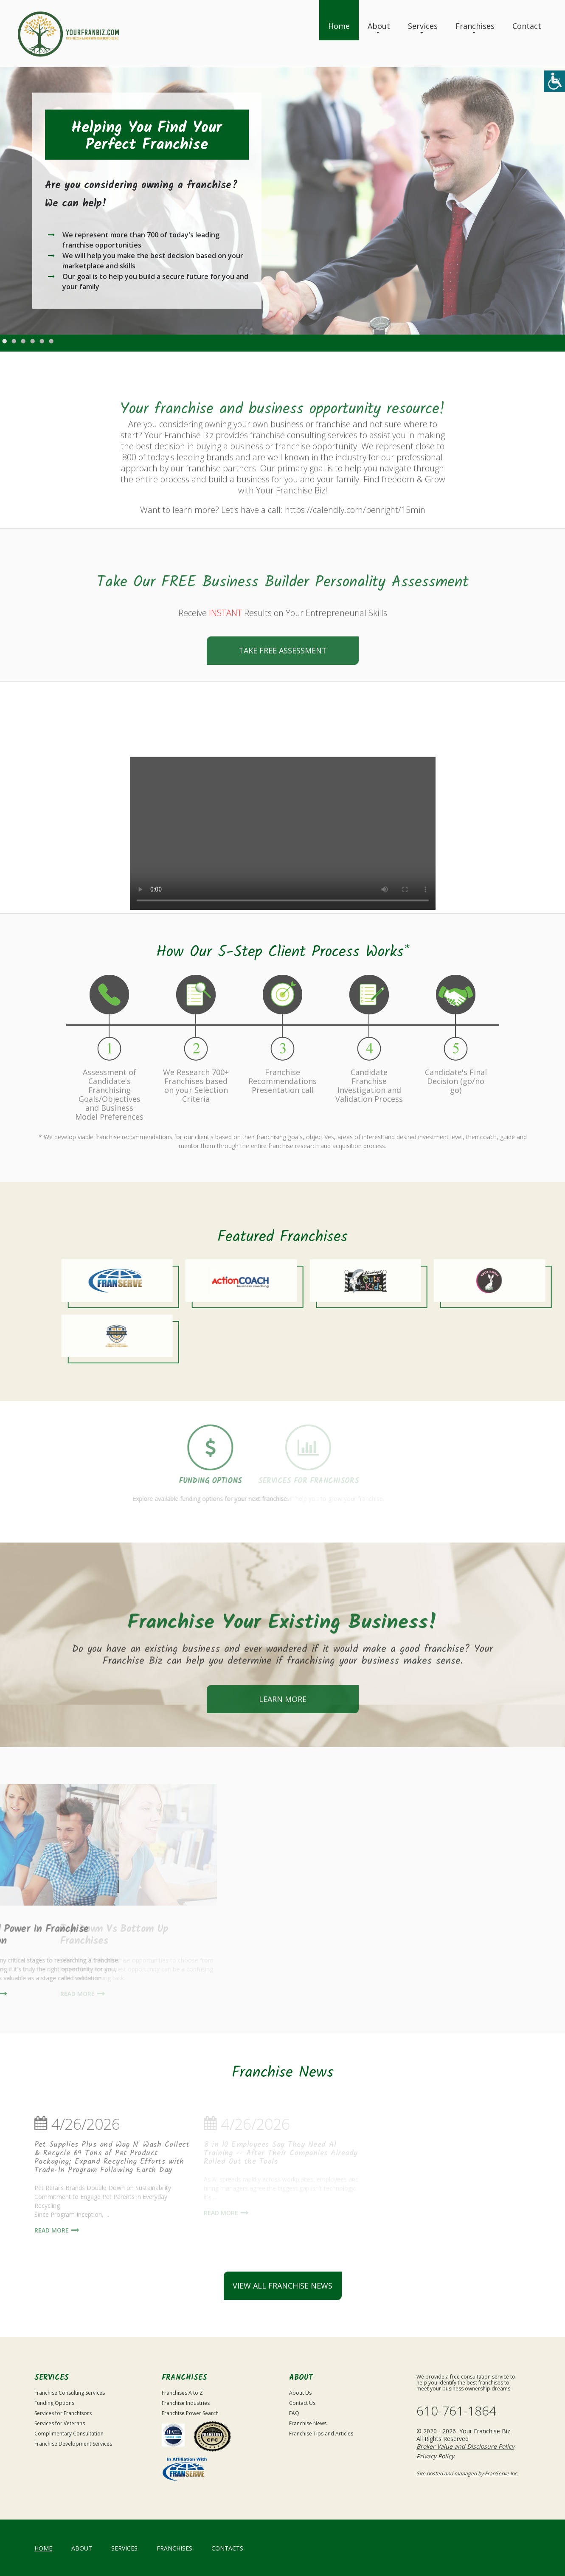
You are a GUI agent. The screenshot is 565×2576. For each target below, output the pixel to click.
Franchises (475, 26)
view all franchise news (282, 2285)
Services (423, 26)
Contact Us (302, 2403)
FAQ (294, 2413)
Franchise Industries (186, 2403)
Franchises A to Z (182, 2392)
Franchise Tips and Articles (321, 2433)
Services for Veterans (59, 2423)
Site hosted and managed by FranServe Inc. (467, 2473)
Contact (526, 26)
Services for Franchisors (63, 2413)
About (379, 26)
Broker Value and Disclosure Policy (465, 2446)
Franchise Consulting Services (69, 2392)
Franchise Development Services (73, 2443)
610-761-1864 (456, 2410)
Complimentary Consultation (69, 2433)
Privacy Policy (435, 2456)
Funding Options (54, 2403)
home (43, 2548)
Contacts (227, 2548)
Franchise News (307, 2423)
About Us (300, 2392)
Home (339, 26)
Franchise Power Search (190, 2413)
